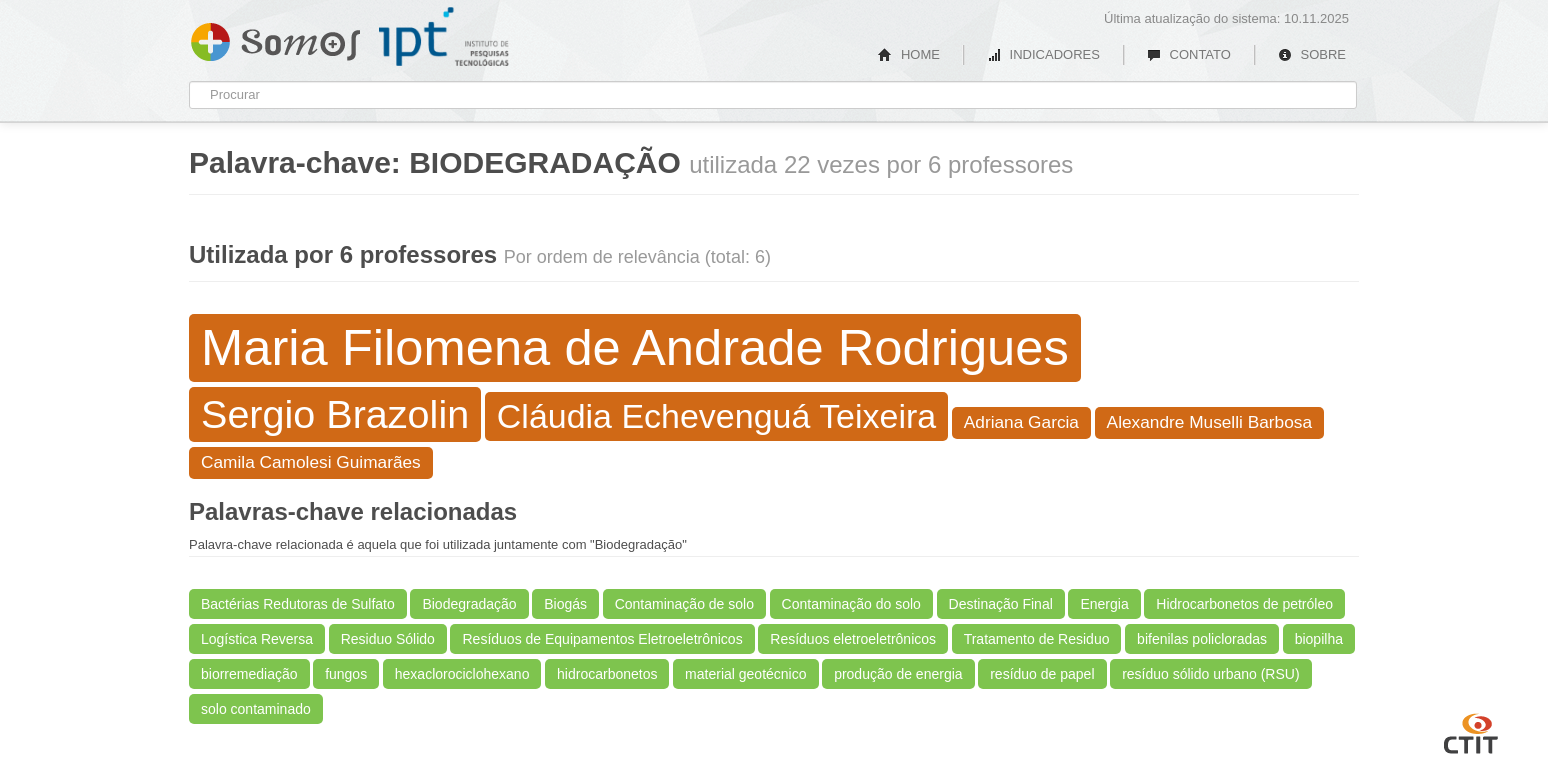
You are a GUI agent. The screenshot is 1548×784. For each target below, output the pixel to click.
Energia (1104, 604)
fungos (346, 674)
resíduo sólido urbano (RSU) (1210, 674)
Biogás (565, 604)
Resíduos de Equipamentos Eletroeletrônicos (602, 639)
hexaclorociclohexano (462, 674)
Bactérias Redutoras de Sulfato (298, 604)
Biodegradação (469, 604)
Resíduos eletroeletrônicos (853, 639)
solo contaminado (256, 709)
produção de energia (898, 674)
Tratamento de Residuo (1037, 639)
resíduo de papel (1042, 674)
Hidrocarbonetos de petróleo (1244, 604)
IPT (444, 37)
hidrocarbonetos (607, 674)
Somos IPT (275, 38)
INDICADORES (1043, 54)
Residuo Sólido (388, 639)
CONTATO (1189, 54)
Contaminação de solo (684, 604)
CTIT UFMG (1471, 731)
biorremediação (249, 674)
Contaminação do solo (851, 604)
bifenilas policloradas (1202, 639)
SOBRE (1312, 54)
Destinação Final (1001, 604)
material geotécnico (745, 674)
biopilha (1319, 639)
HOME (909, 54)
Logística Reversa (257, 639)
